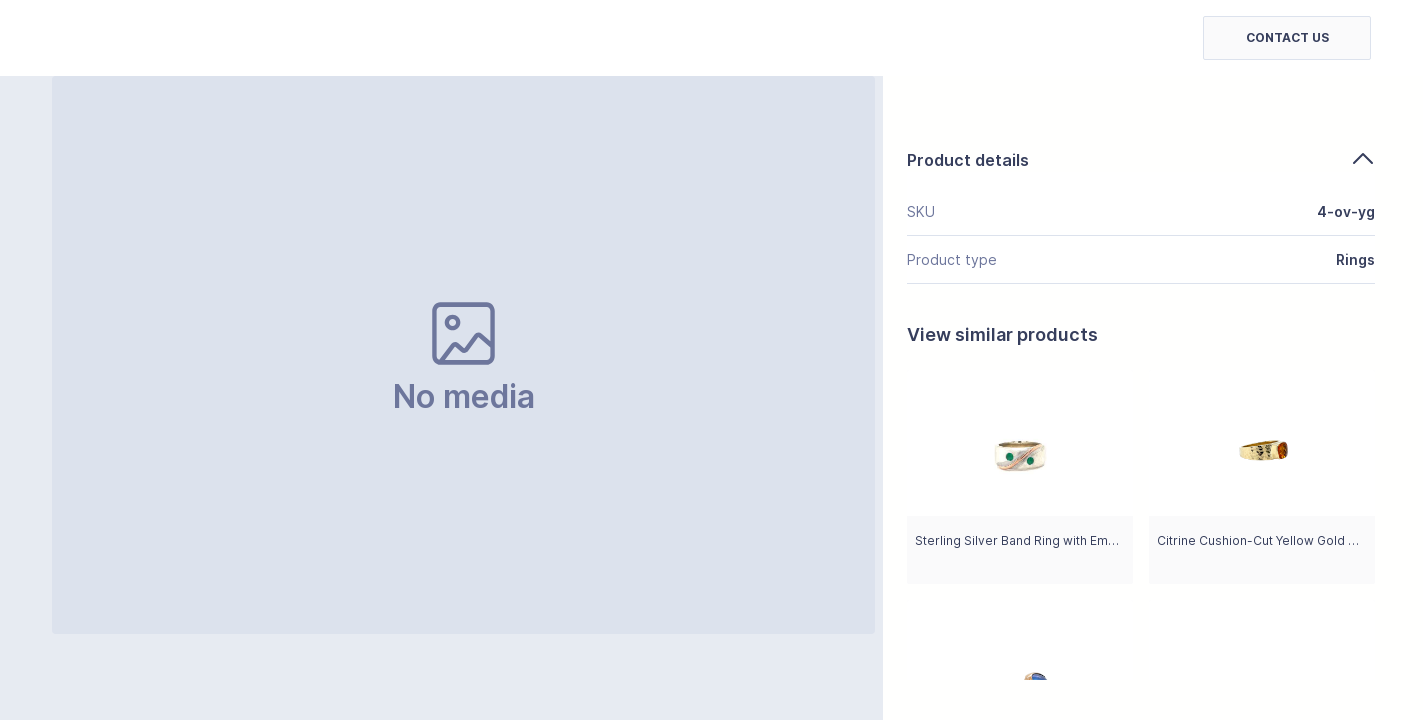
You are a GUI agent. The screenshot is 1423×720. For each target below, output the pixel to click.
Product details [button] (1141, 160)
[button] (1287, 38)
